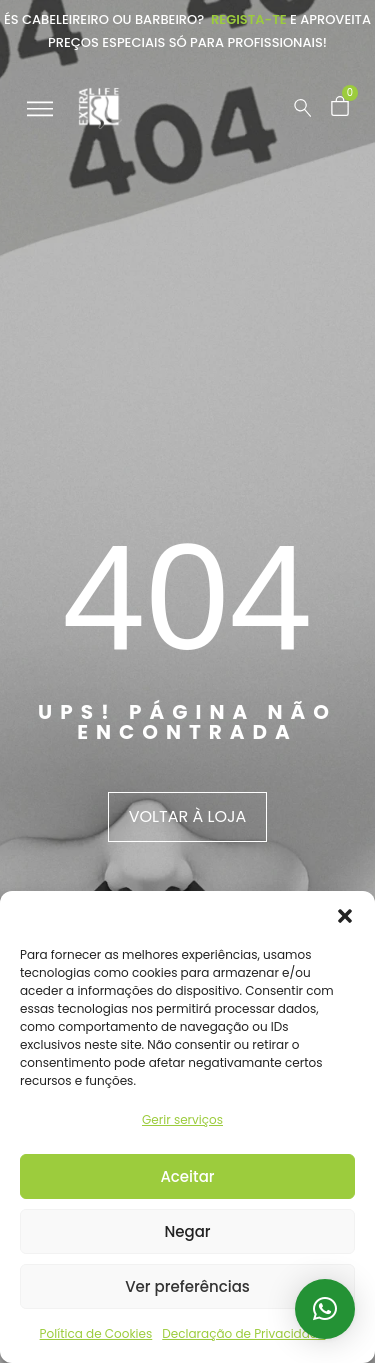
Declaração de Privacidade (243, 1333)
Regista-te (249, 19)
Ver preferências (187, 1286)
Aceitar (187, 1176)
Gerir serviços (182, 1119)
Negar (187, 1231)
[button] (345, 916)
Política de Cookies (96, 1333)
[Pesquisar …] (303, 108)
